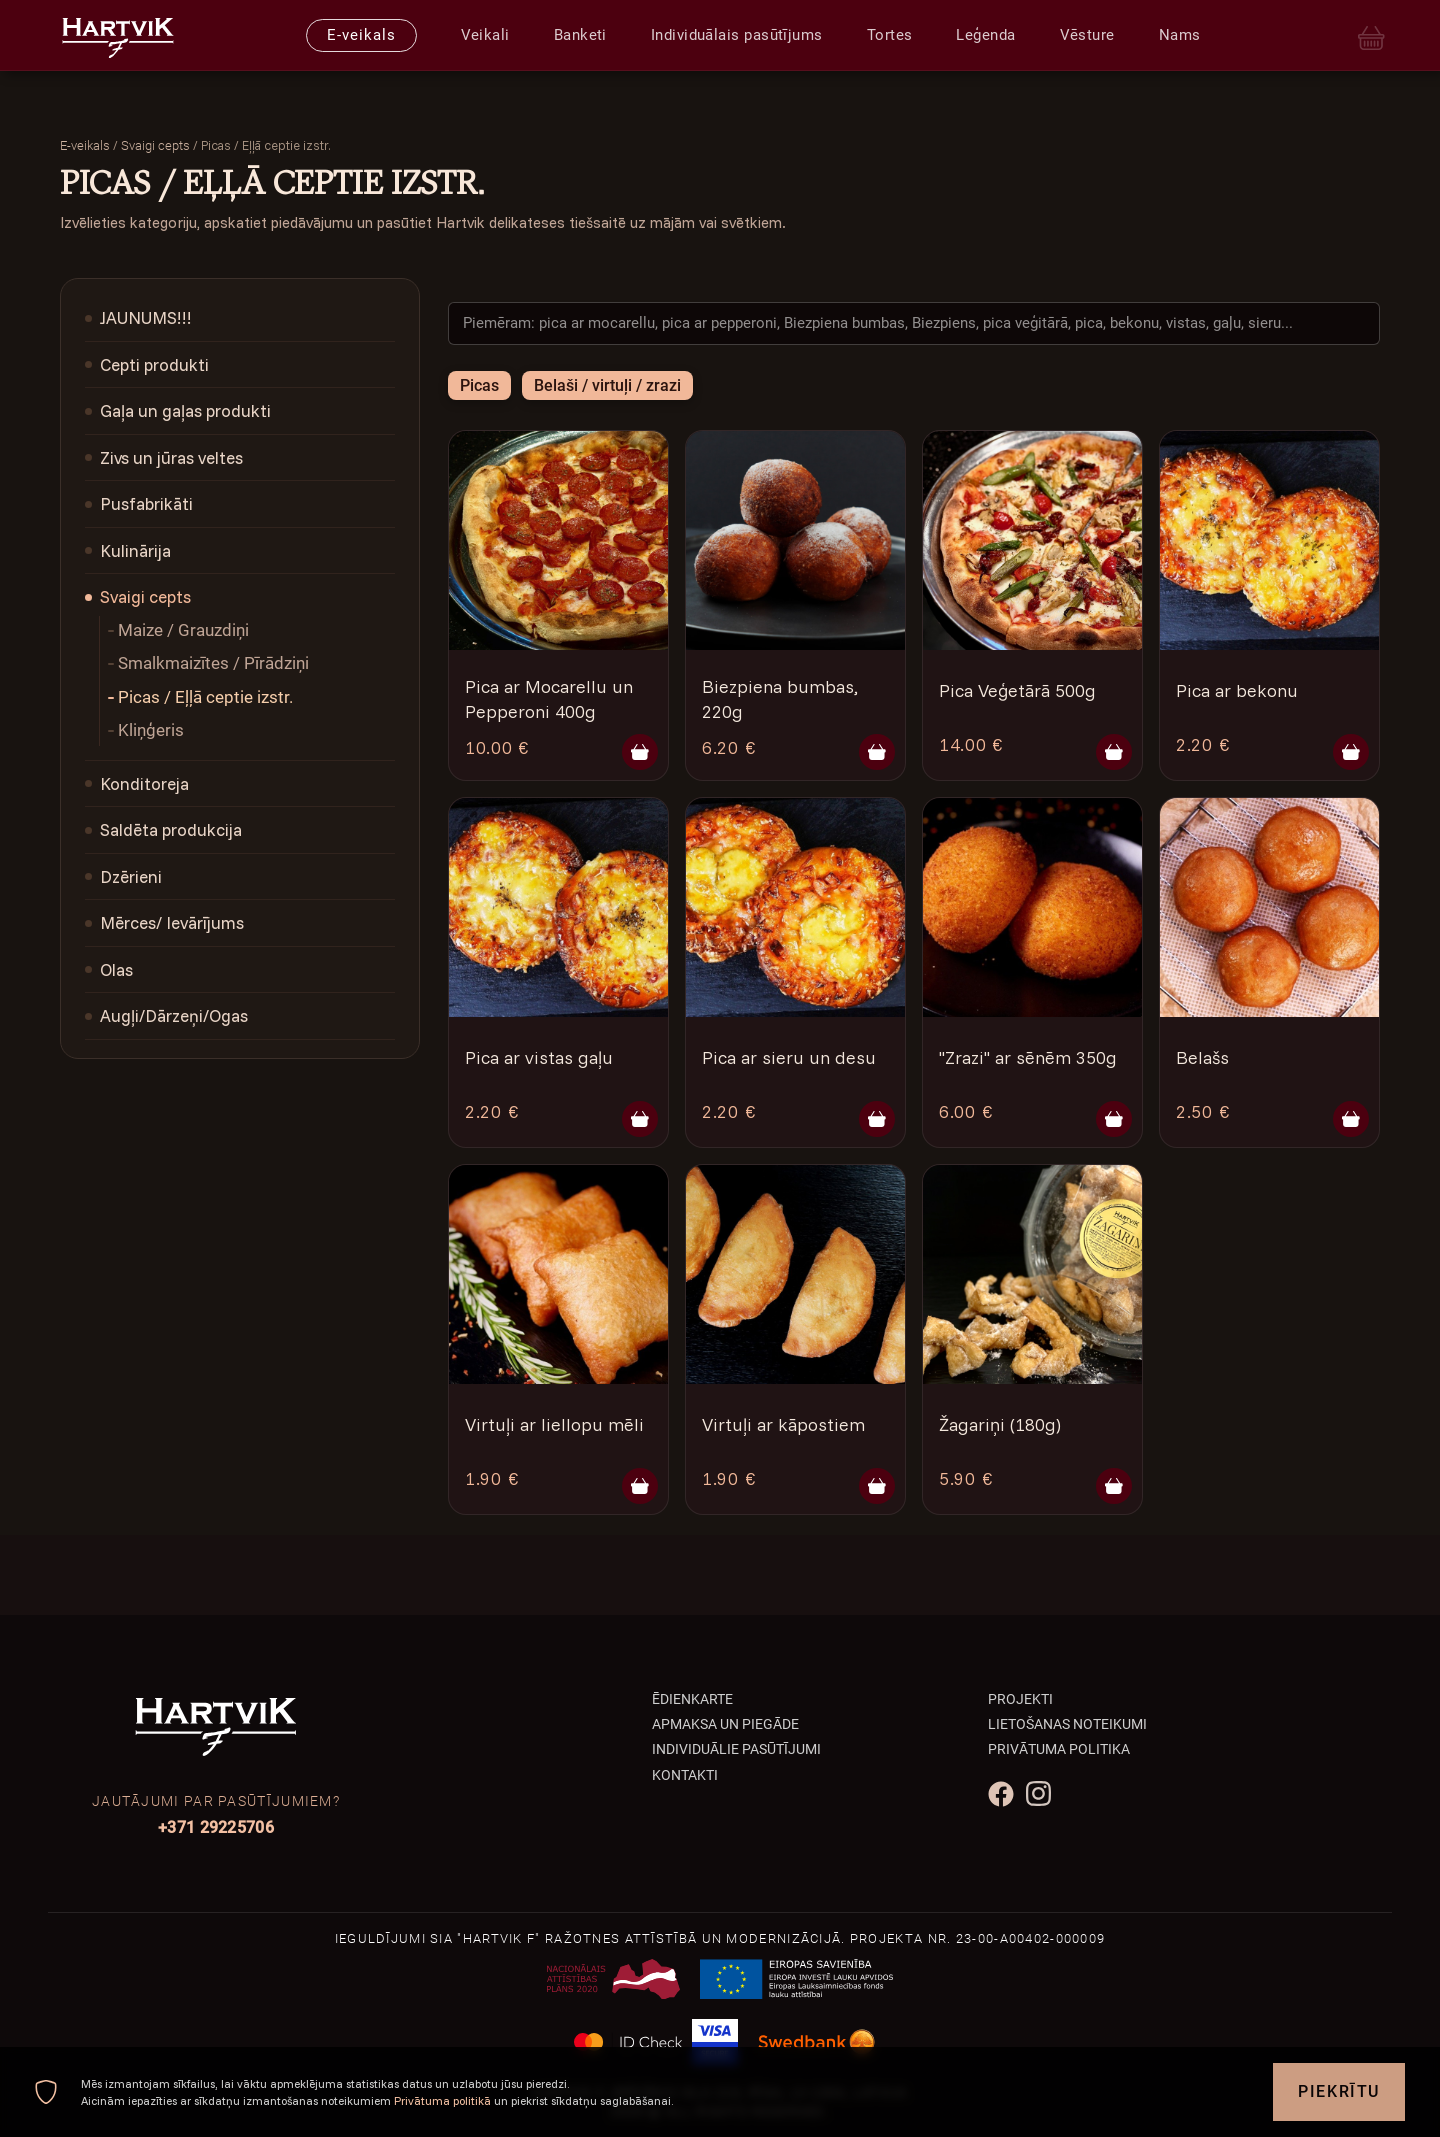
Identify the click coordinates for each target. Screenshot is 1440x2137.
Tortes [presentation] (890, 35)
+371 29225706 (216, 1827)
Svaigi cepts (155, 145)
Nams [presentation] (1180, 35)
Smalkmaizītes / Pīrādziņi (213, 663)
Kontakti (685, 1775)
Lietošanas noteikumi (1067, 1724)
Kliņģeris (151, 730)
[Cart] (1371, 35)
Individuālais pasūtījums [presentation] (737, 35)
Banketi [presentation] (580, 35)
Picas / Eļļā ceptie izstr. (205, 697)
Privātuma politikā (442, 2100)
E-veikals (85, 145)
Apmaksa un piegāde (725, 1724)
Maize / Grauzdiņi (183, 630)
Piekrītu (1339, 2091)
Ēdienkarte (692, 1699)
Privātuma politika (1059, 1749)
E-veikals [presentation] (361, 35)
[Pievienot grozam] (640, 752)
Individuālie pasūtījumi (736, 1749)
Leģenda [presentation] (985, 35)
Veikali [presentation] (485, 35)
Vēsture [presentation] (1087, 35)
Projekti (1020, 1699)
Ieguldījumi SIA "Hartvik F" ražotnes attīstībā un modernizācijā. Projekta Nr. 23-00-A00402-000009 (720, 1938)
